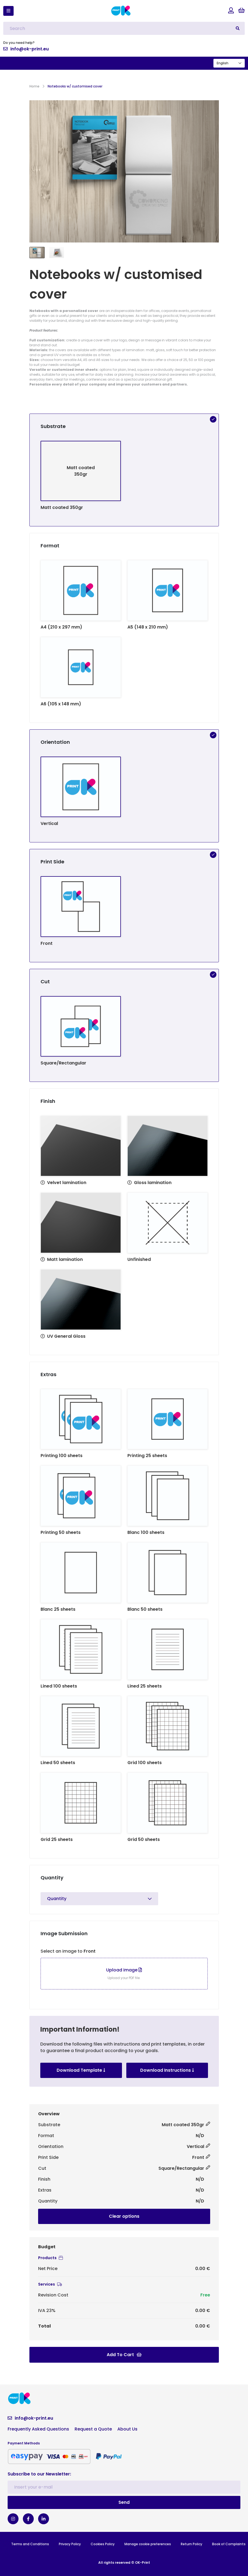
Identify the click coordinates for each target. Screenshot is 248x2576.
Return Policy (191, 2544)
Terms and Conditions (30, 2544)
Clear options (124, 2216)
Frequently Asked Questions (38, 2429)
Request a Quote (93, 2429)
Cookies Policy (103, 2544)
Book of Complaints (229, 2544)
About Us (127, 2429)
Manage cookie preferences (147, 2544)
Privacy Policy (70, 2544)
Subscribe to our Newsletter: (39, 2474)
